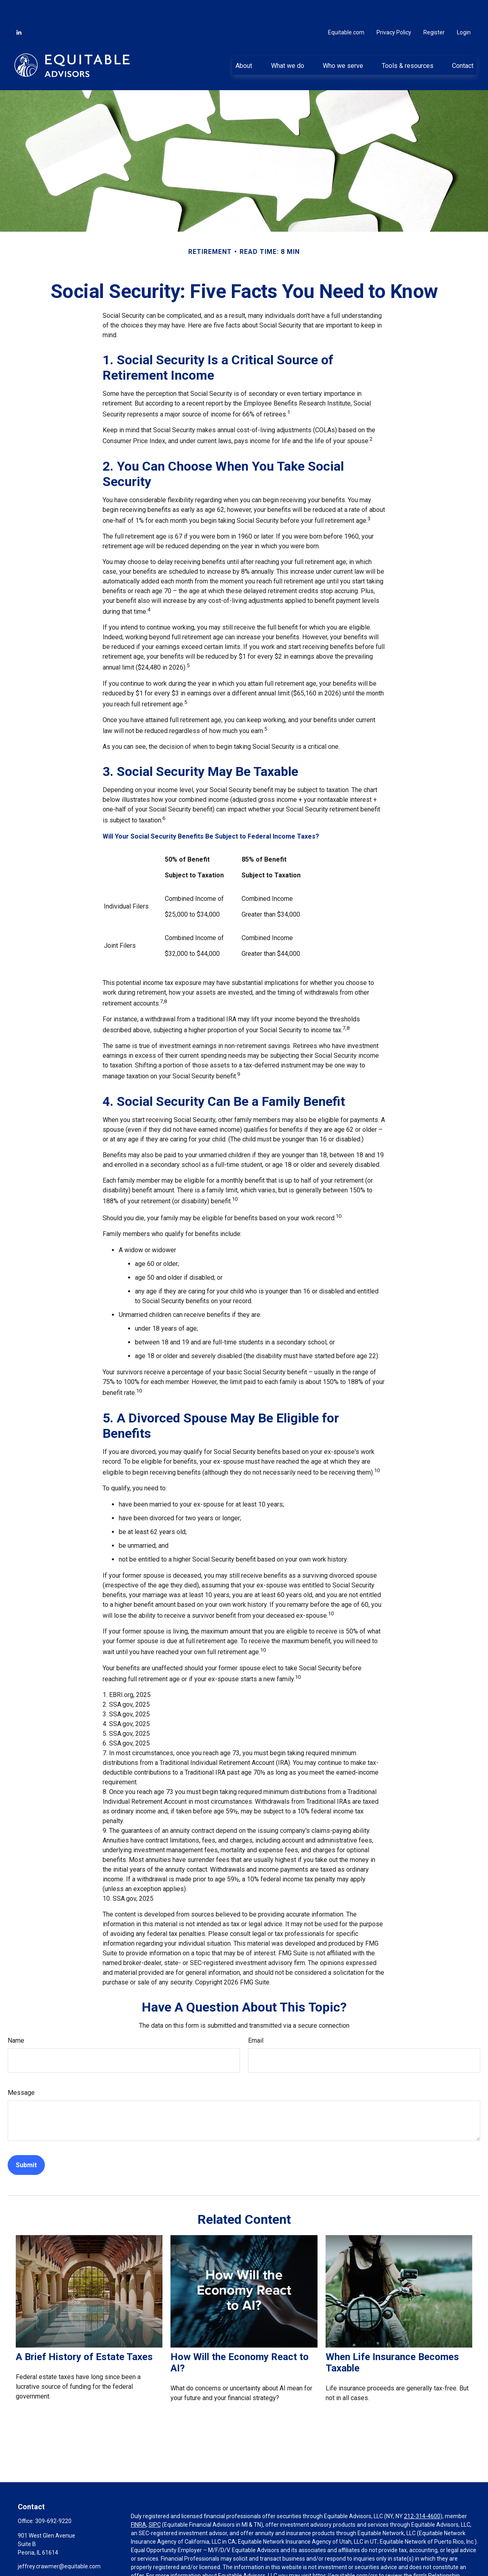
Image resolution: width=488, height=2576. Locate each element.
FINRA (138, 2500)
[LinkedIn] (19, 8)
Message (21, 2068)
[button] (244, 41)
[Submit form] (26, 2141)
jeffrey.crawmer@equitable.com (59, 2542)
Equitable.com (346, 8)
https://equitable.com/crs (345, 2551)
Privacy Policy (394, 8)
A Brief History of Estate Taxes (84, 2332)
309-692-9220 (53, 2497)
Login (464, 8)
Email (255, 2016)
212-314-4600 (422, 2492)
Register (434, 8)
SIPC (155, 2500)
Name (16, 2016)
